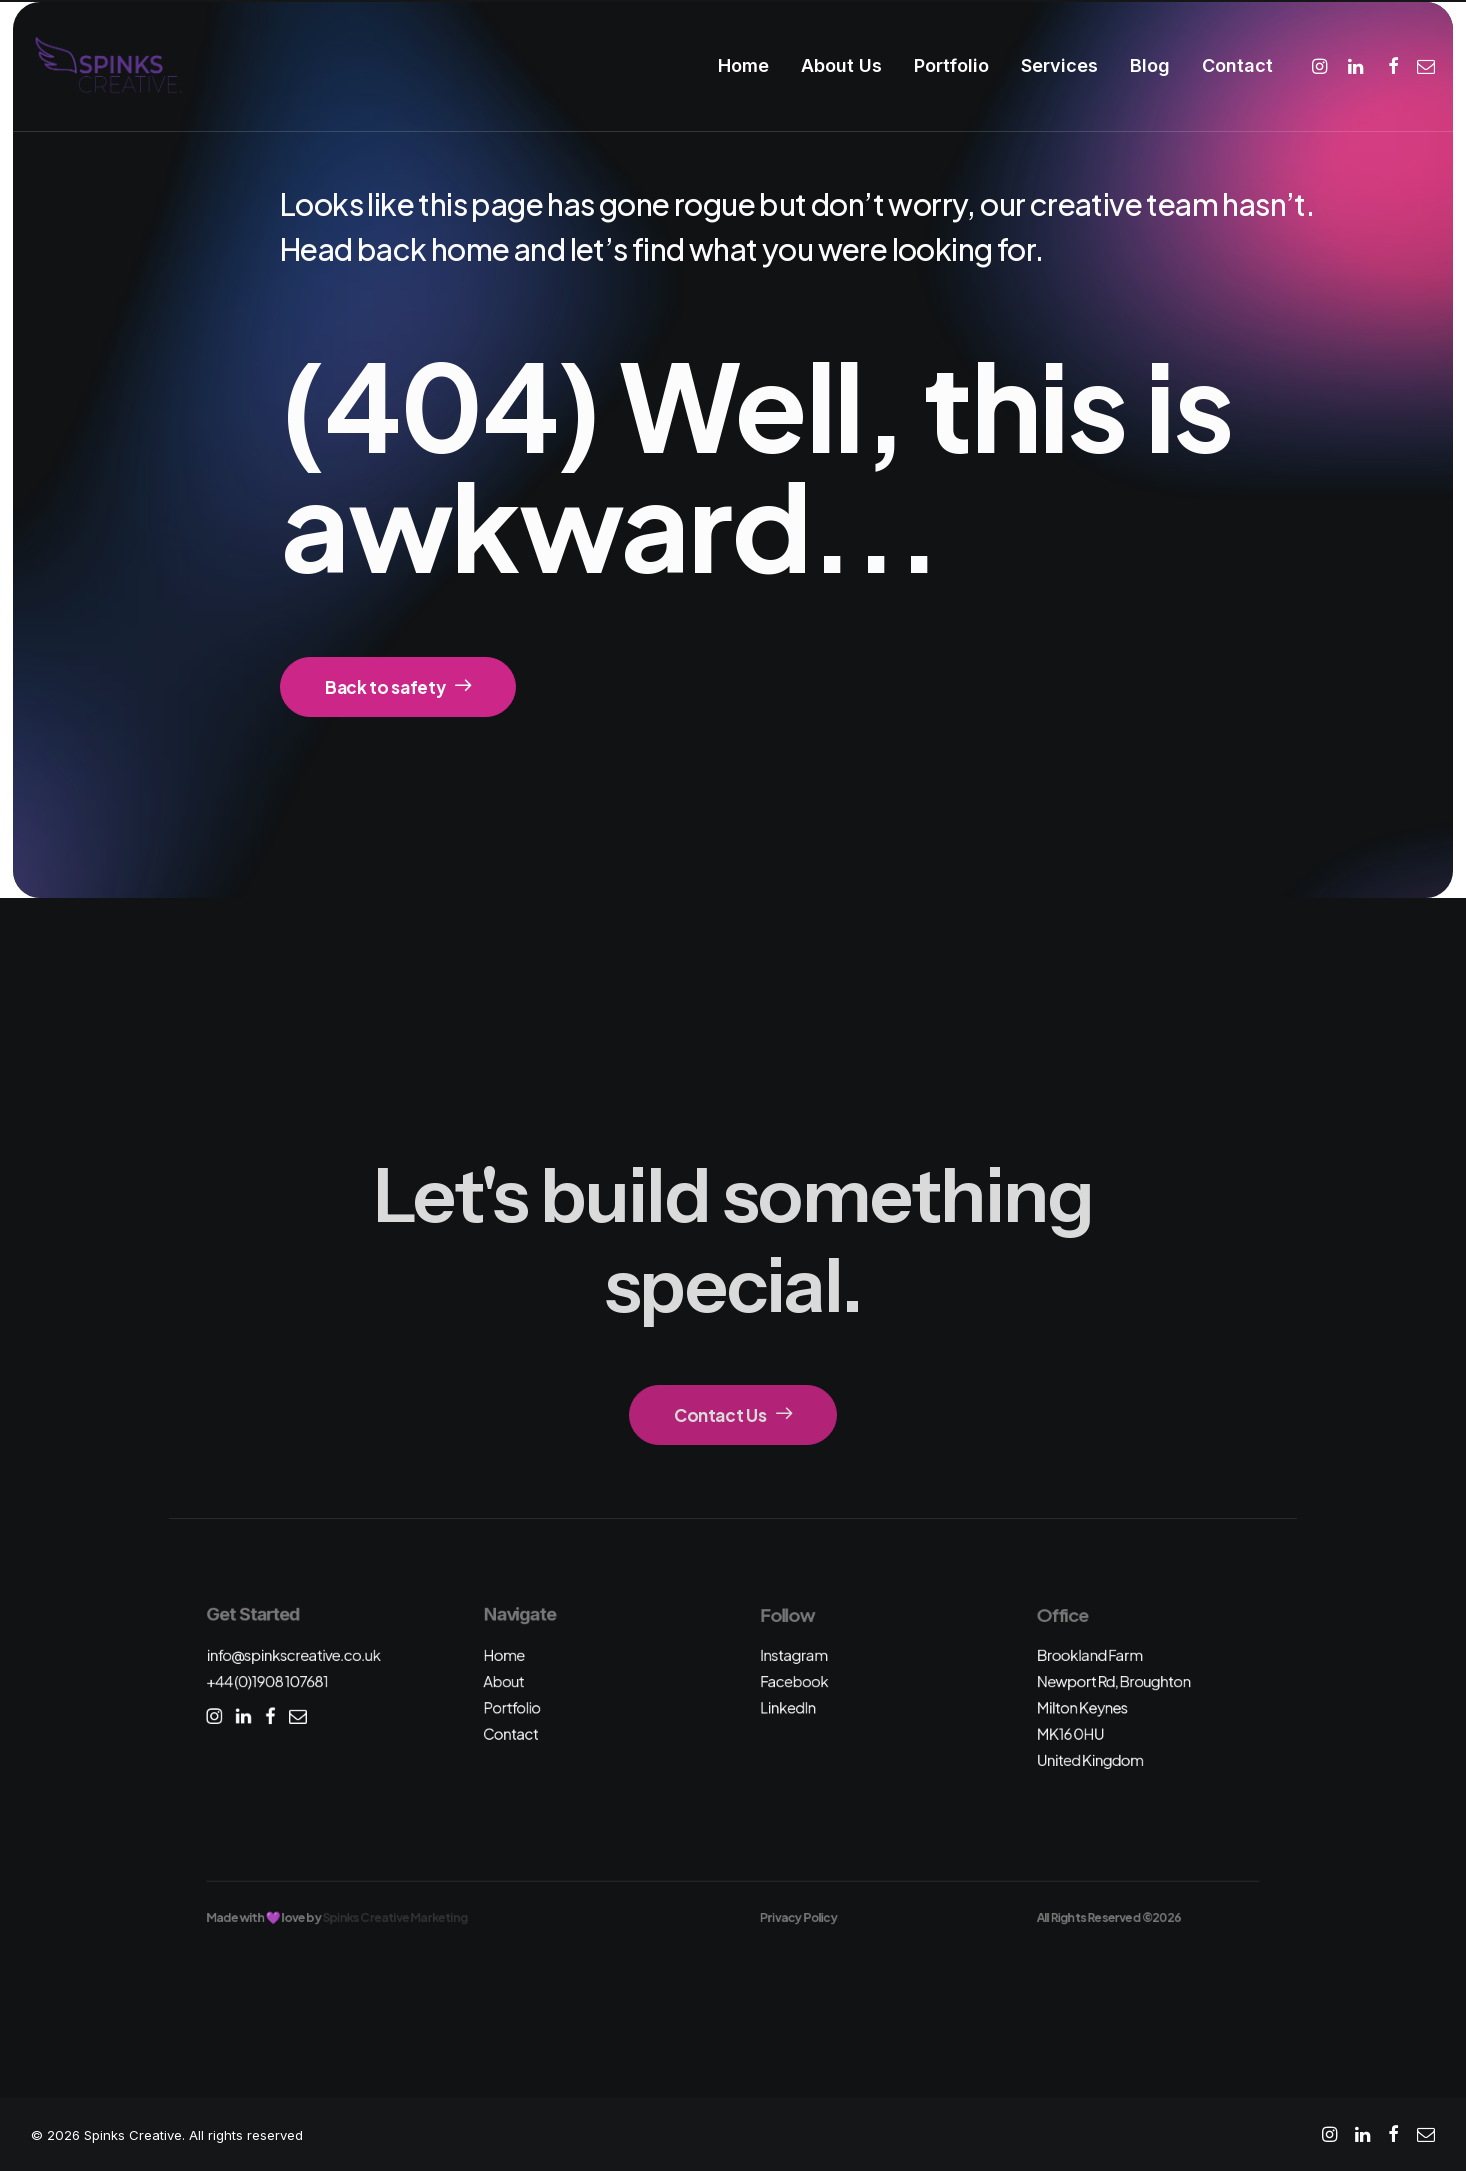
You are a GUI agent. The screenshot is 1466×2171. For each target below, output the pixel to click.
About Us (841, 65)
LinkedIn (788, 1707)
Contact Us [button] (733, 1415)
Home (743, 65)
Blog (1150, 65)
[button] (1322, 66)
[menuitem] (743, 66)
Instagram (794, 1654)
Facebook (794, 1681)
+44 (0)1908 (267, 1681)
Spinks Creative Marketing (395, 1917)
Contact (1237, 65)
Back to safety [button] (398, 687)
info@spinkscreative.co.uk (293, 1654)
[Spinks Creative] (107, 66)
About (503, 1681)
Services (1059, 65)
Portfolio (951, 65)
